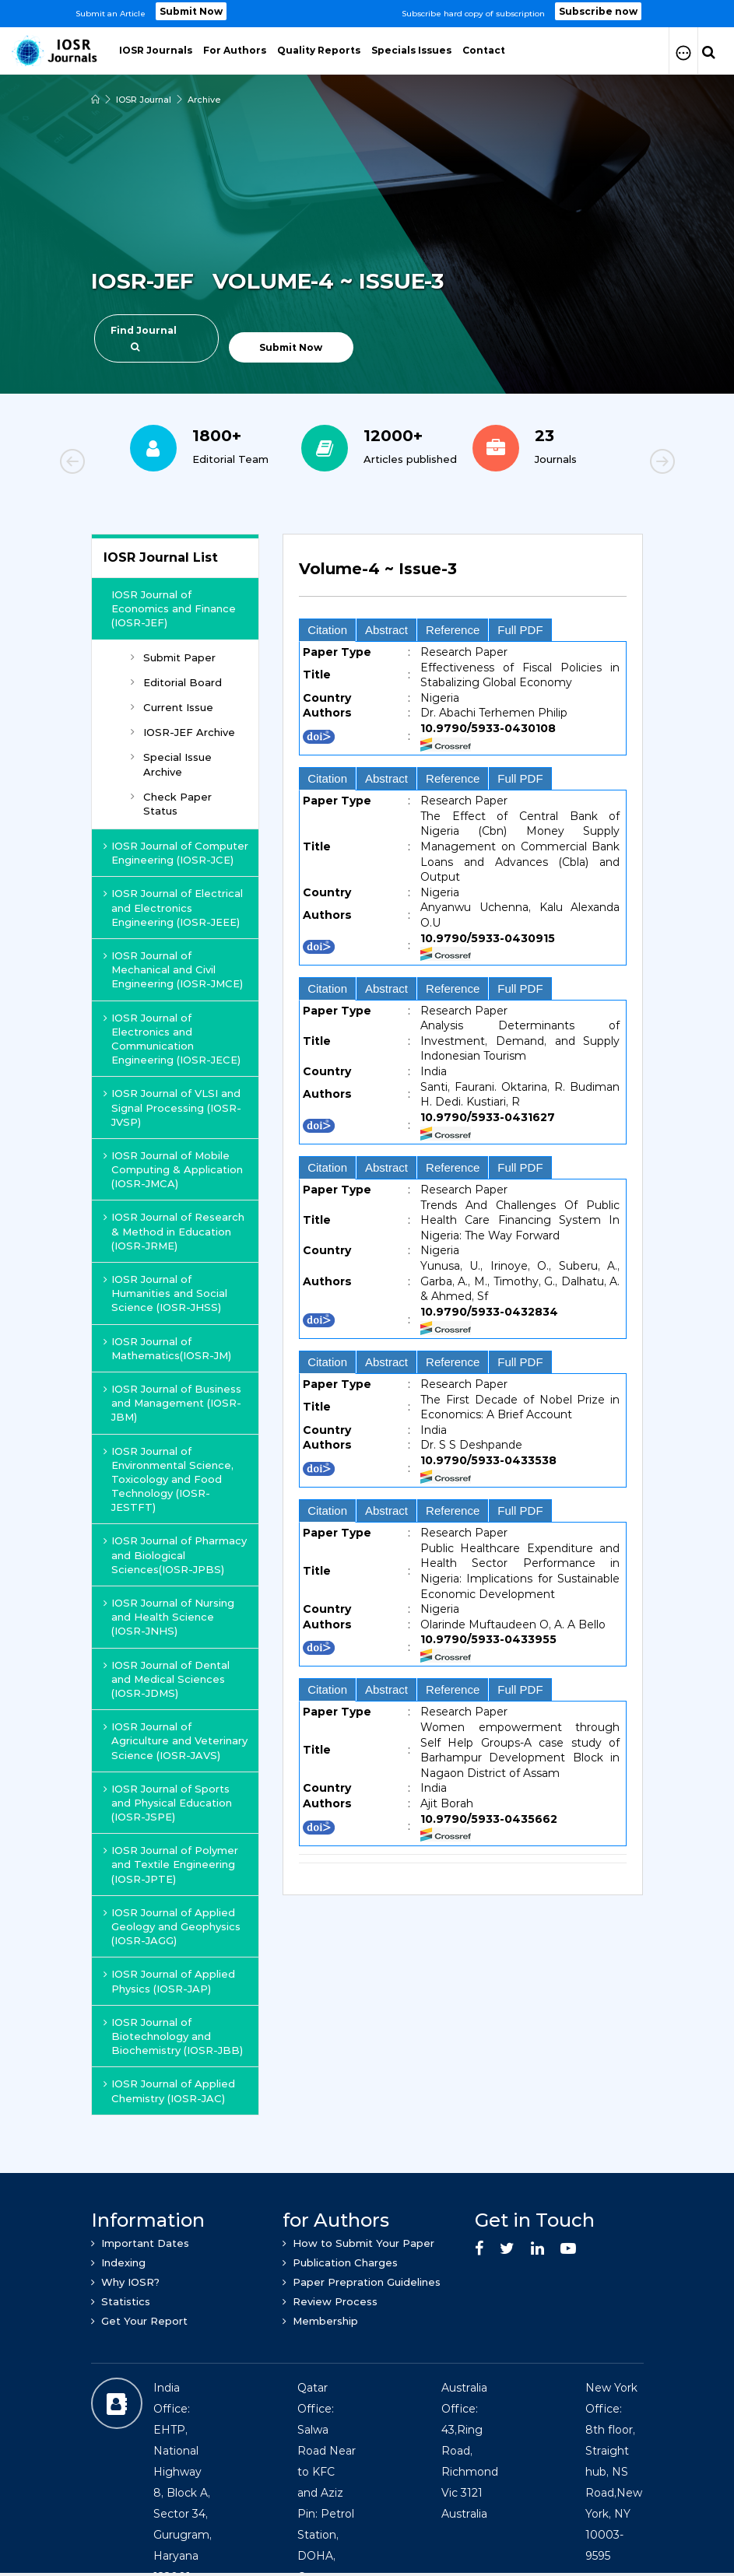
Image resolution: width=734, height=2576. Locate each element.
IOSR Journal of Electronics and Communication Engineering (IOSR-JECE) (172, 1039)
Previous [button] (126, 463)
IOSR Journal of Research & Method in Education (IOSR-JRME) (174, 1231)
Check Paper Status (171, 803)
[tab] (463, 578)
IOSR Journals (155, 50)
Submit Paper (173, 657)
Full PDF (520, 629)
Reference (452, 629)
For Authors (234, 50)
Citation (327, 629)
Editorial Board (176, 682)
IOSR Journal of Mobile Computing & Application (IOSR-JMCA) (173, 1169)
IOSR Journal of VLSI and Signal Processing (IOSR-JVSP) (172, 1107)
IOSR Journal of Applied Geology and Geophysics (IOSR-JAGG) (172, 1926)
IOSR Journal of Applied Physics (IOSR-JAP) (169, 1981)
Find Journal (144, 338)
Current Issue (172, 707)
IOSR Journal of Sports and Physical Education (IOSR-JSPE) (168, 1802)
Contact (483, 50)
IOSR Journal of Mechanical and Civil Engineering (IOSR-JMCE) (173, 969)
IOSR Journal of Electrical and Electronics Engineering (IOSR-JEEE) (173, 907)
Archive (204, 99)
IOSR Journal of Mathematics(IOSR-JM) (167, 1348)
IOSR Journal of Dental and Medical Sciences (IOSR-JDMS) (167, 1679)
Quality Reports (318, 50)
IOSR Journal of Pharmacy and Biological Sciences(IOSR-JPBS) (175, 1554)
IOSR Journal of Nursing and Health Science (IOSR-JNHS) (169, 1616)
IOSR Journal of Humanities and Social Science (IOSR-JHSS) (165, 1293)
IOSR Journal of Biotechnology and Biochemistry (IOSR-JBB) (173, 2036)
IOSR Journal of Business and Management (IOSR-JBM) (172, 1403)
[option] (367, 13)
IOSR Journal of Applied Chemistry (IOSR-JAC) (169, 2090)
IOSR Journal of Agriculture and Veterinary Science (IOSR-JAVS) (176, 1740)
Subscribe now (598, 11)
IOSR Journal (143, 99)
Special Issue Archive (171, 764)
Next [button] (608, 463)
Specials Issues (411, 50)
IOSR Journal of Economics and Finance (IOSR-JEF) (173, 608)
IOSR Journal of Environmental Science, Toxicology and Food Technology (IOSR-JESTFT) (169, 1479)
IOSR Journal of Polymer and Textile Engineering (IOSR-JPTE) (171, 1864)
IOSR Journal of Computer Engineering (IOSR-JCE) (176, 852)
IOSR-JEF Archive (183, 732)
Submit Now (191, 11)
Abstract (386, 629)
